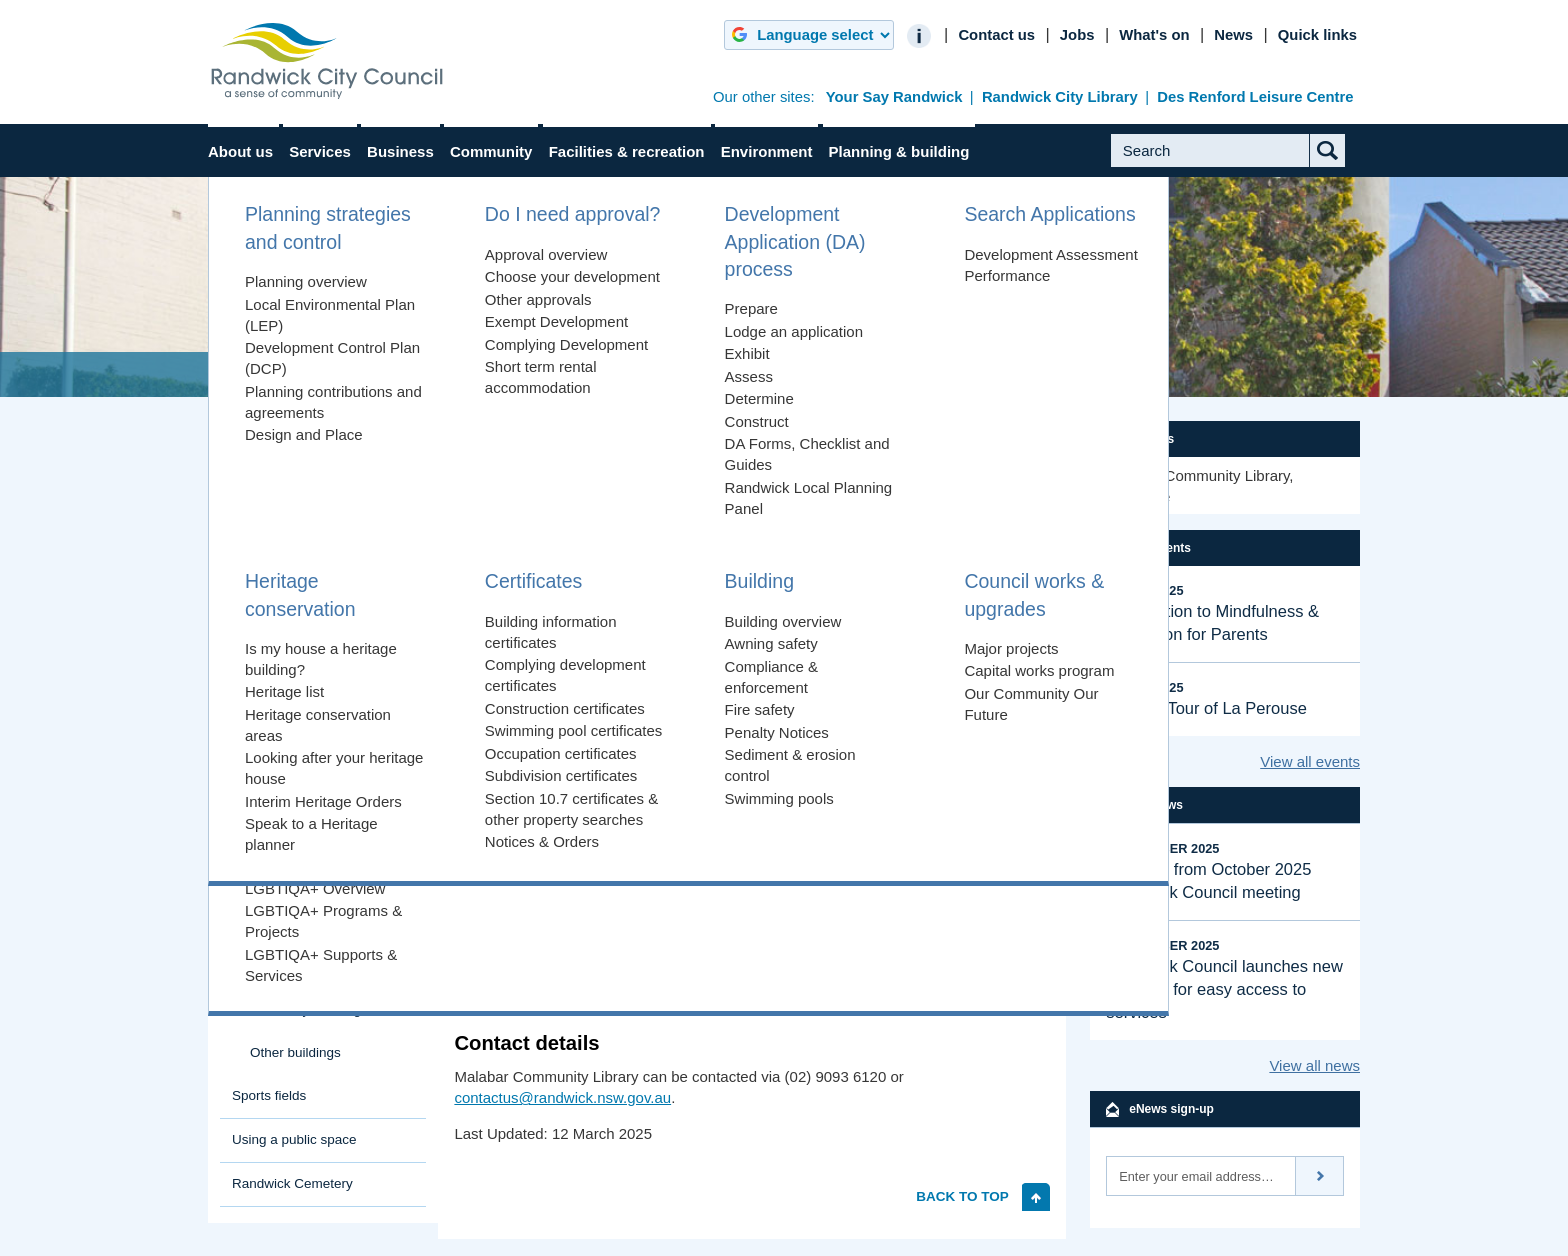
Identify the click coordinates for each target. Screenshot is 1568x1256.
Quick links (1317, 35)
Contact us (996, 35)
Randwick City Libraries (654, 374)
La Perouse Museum (312, 704)
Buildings (511, 374)
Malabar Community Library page (917, 974)
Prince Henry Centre (311, 735)
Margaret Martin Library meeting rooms (335, 1000)
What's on (1154, 35)
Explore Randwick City (299, 498)
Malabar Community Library (328, 901)
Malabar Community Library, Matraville (1199, 486)
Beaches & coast (282, 586)
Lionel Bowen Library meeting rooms (331, 851)
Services (320, 151)
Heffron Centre (294, 674)
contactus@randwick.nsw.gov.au (562, 1097)
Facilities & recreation (627, 151)
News (1233, 35)
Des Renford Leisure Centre (1255, 97)
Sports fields (269, 1095)
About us (240, 151)
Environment (767, 151)
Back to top (962, 1196)
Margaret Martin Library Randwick (320, 951)
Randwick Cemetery (292, 1183)
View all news (1314, 1065)
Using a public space (294, 1139)
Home (250, 374)
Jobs (1077, 35)
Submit (1342, 166)
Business (400, 151)
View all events (1310, 761)
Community (491, 151)
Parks (249, 542)
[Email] (1201, 1176)
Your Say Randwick (894, 97)
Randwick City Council (327, 61)
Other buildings (295, 1052)
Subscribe (1320, 1176)
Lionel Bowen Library (331, 810)
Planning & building (899, 151)
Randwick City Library (1060, 97)
